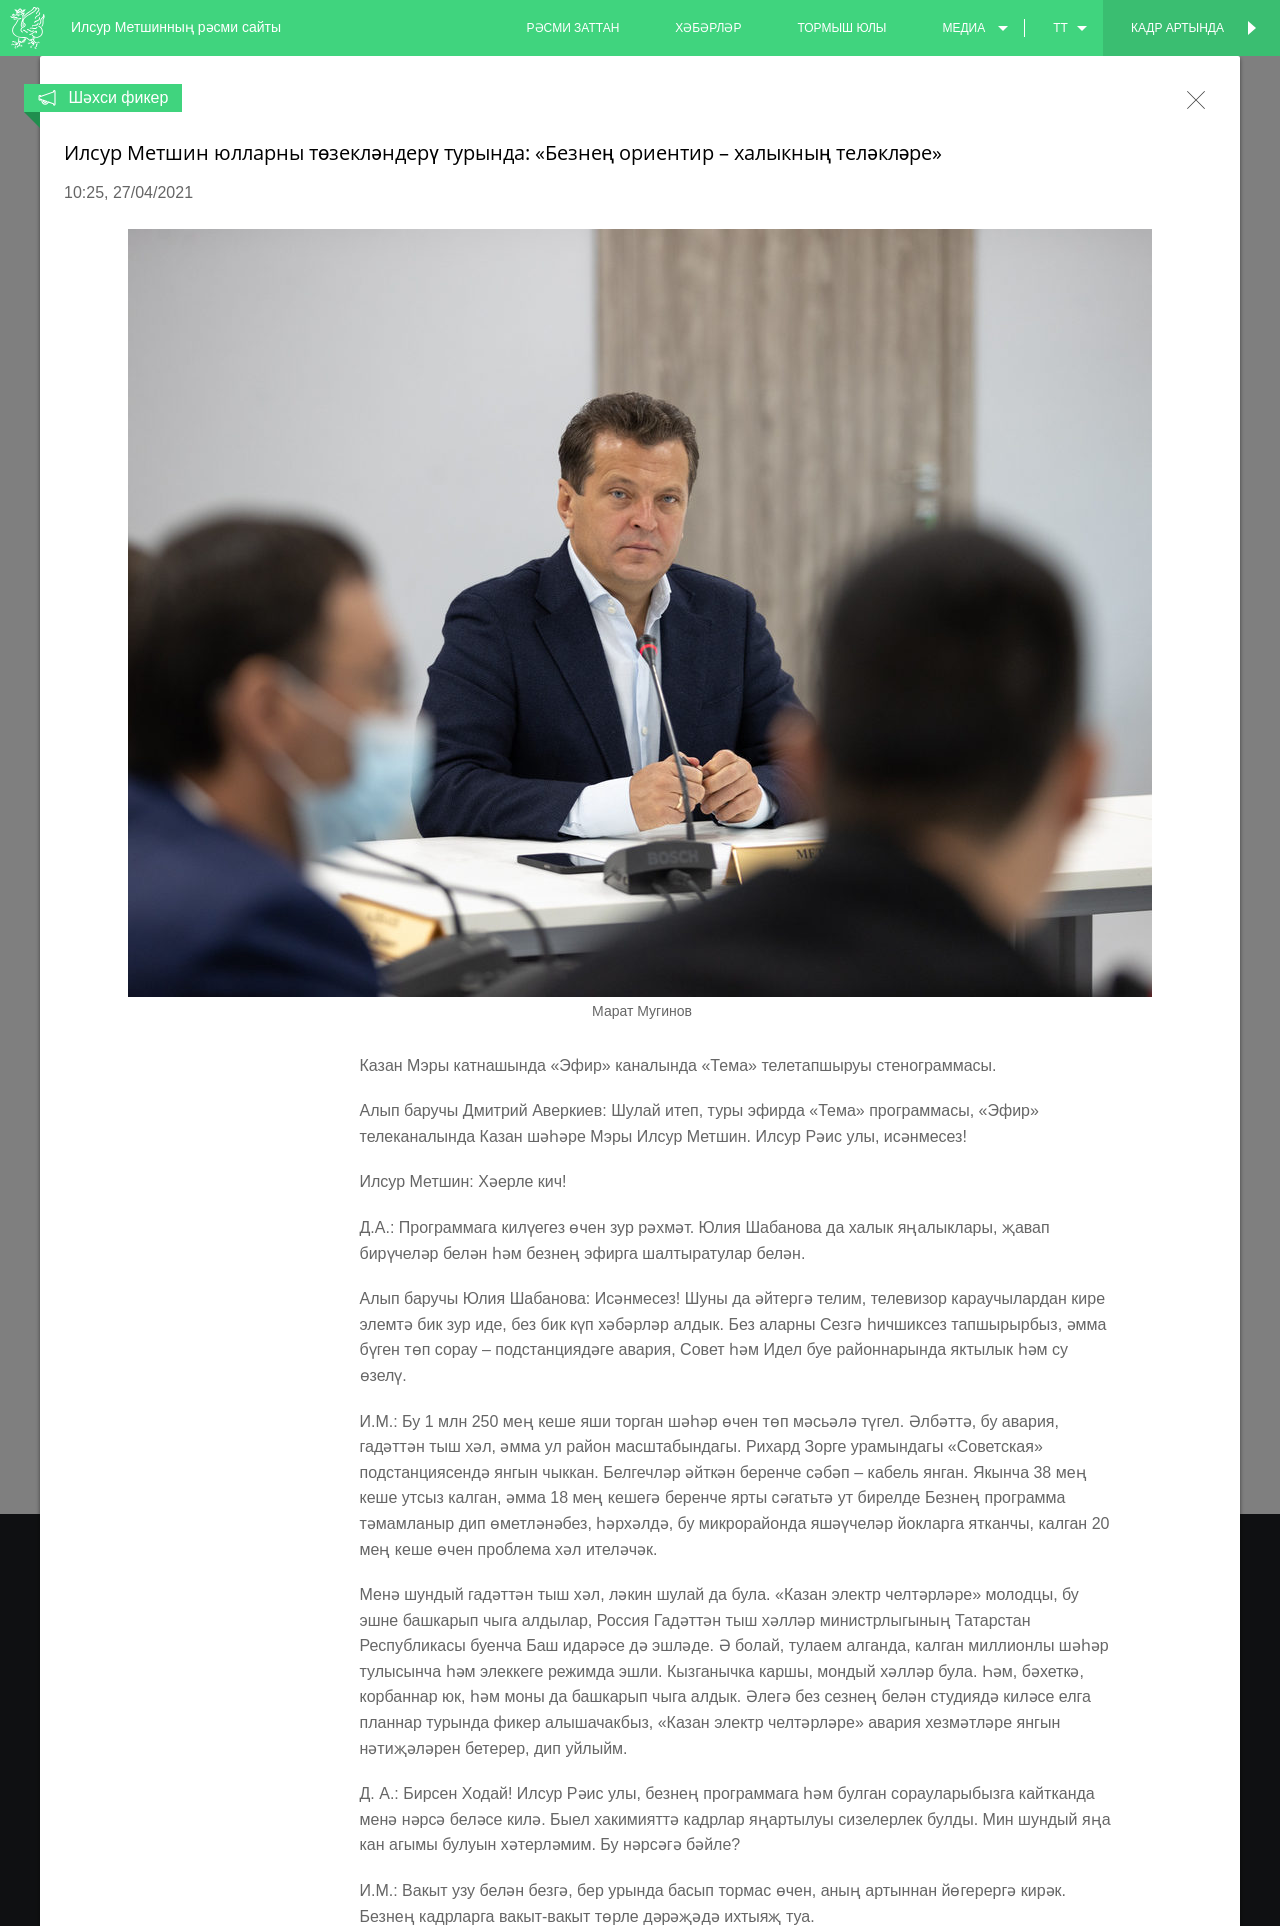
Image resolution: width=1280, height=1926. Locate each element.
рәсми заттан (573, 28)
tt (1060, 28)
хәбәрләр (708, 28)
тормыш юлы (841, 28)
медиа (963, 28)
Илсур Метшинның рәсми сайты (176, 27)
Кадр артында (1177, 28)
